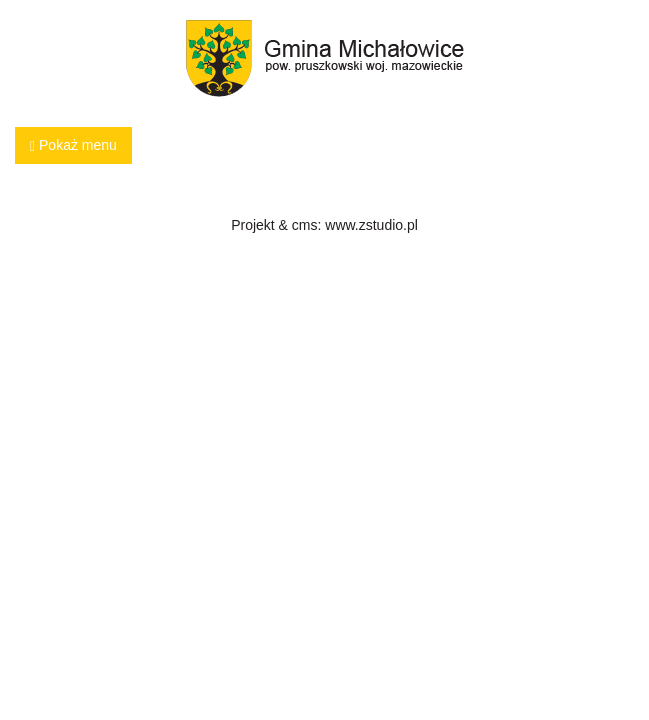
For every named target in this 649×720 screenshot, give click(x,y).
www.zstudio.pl (371, 225)
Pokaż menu (73, 145)
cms (305, 225)
